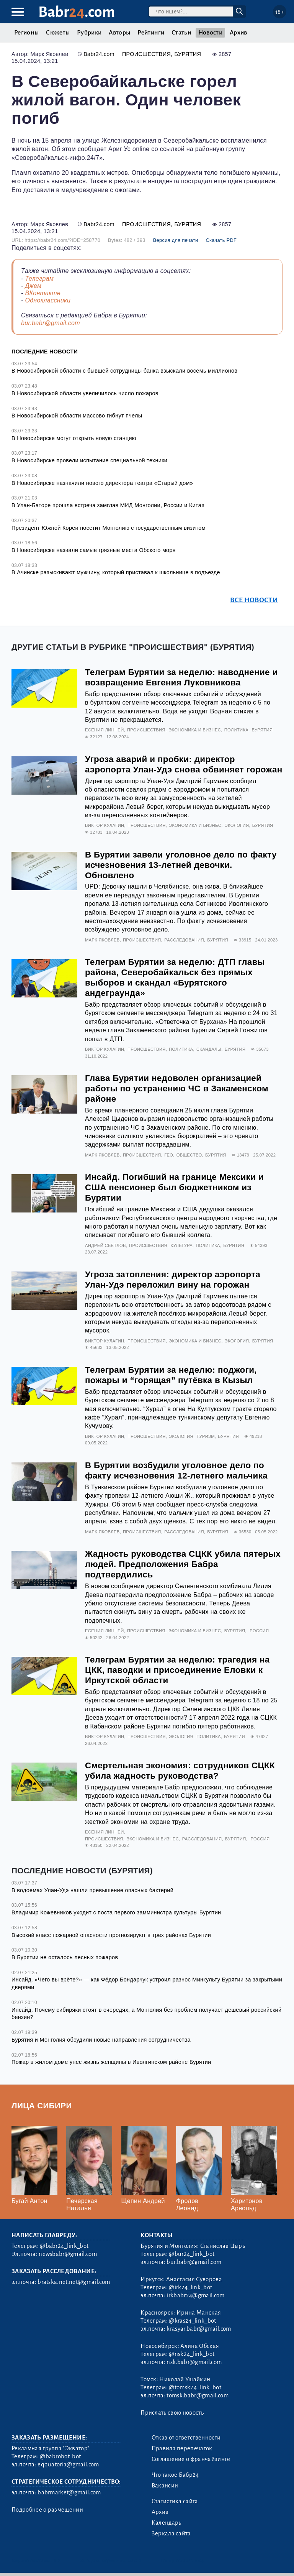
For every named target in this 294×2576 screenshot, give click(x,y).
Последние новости (44, 351)
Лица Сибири (41, 2105)
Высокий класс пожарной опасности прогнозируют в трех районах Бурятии (111, 1935)
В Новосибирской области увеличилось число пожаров (84, 393)
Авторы (119, 32)
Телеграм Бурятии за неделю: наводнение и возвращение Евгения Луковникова (181, 677)
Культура (181, 1245)
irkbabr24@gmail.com (195, 2295)
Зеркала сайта (171, 2533)
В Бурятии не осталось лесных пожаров (64, 1957)
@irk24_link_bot (190, 2287)
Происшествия (146, 54)
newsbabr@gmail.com (68, 2254)
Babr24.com (98, 54)
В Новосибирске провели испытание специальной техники (89, 460)
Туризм (205, 1436)
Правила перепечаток (182, 2448)
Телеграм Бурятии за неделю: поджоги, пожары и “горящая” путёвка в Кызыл (171, 1375)
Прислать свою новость (172, 2413)
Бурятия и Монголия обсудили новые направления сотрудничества (101, 2040)
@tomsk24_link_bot (195, 2387)
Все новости (254, 600)
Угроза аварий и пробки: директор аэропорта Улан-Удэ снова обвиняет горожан (184, 764)
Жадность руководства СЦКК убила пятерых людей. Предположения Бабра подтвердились (183, 1564)
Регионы (26, 32)
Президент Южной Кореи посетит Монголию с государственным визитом (108, 528)
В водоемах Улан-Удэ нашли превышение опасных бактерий (92, 1890)
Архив (238, 32)
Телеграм (39, 278)
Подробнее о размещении (47, 2510)
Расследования (184, 940)
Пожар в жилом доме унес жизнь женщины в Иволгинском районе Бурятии (111, 2062)
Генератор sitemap (183, 2560)
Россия (259, 1630)
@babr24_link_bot (64, 2246)
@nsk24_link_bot (191, 2354)
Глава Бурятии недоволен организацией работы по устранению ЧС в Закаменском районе (176, 1088)
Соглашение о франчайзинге (191, 2459)
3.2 (57, 2560)
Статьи (181, 32)
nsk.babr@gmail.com (194, 2362)
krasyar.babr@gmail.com (199, 2329)
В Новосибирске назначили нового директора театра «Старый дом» (102, 483)
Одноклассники (47, 300)
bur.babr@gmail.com (50, 323)
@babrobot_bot (60, 2456)
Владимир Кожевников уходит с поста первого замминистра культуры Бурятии (116, 1912)
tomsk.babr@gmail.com (197, 2395)
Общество (189, 1155)
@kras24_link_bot (192, 2321)
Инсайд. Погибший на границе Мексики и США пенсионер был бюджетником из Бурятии (174, 1187)
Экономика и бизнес (194, 730)
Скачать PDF (221, 240)
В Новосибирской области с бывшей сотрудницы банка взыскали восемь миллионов (124, 371)
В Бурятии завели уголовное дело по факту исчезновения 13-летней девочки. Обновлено (181, 865)
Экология (237, 825)
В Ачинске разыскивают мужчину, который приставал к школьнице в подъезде (115, 572)
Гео (168, 1155)
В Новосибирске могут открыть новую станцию (73, 438)
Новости (210, 32)
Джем (33, 286)
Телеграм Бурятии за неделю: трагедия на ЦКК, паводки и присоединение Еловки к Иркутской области (177, 1670)
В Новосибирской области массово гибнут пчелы (76, 415)
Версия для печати (175, 240)
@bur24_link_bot (191, 2254)
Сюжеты (58, 32)
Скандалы (208, 1049)
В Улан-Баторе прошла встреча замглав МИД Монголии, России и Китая (107, 505)
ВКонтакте (42, 293)
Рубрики (89, 32)
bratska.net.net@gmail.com (74, 2282)
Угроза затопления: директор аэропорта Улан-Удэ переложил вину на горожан (172, 1280)
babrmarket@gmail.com (69, 2492)
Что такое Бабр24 (175, 2475)
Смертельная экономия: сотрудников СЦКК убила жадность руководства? (180, 1771)
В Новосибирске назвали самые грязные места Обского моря (93, 550)
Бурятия (188, 54)
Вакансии (165, 2485)
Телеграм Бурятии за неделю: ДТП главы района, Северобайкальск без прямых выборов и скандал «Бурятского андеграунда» (175, 977)
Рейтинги (150, 32)
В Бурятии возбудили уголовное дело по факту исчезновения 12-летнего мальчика (176, 1470)
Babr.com (76, 12)
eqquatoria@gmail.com (68, 2464)
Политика (236, 730)
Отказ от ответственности (186, 2438)
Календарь (166, 2523)
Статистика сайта (175, 2501)
